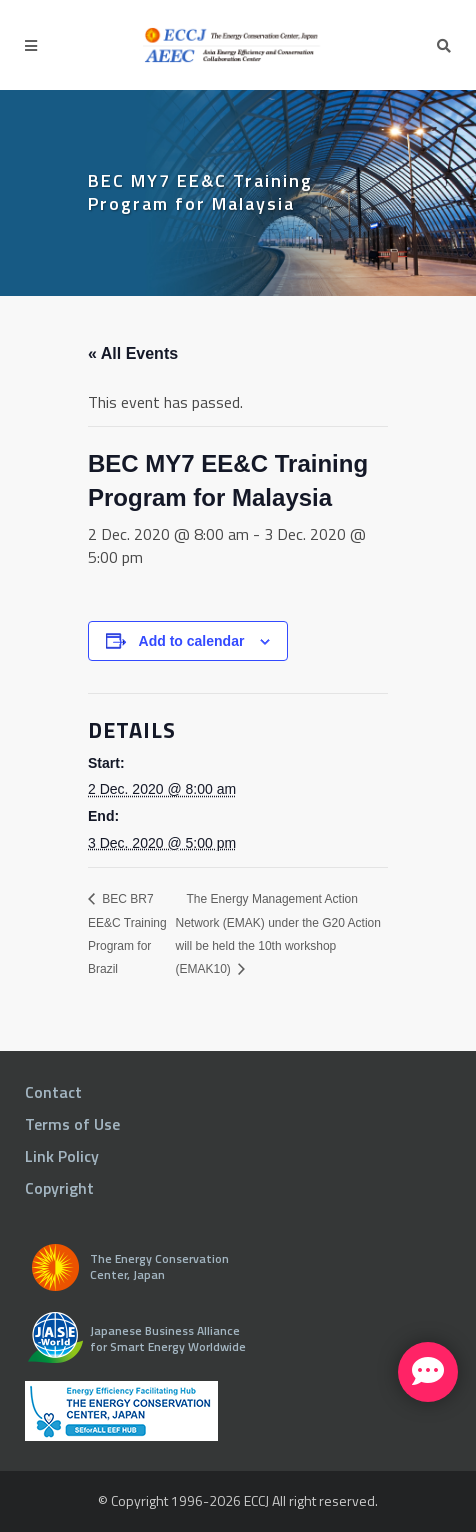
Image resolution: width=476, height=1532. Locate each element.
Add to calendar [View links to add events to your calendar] (192, 641)
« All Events (133, 353)
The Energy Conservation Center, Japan (159, 1266)
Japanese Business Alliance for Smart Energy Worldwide (168, 1338)
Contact (53, 1092)
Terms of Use (72, 1124)
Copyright (59, 1188)
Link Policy (62, 1156)
